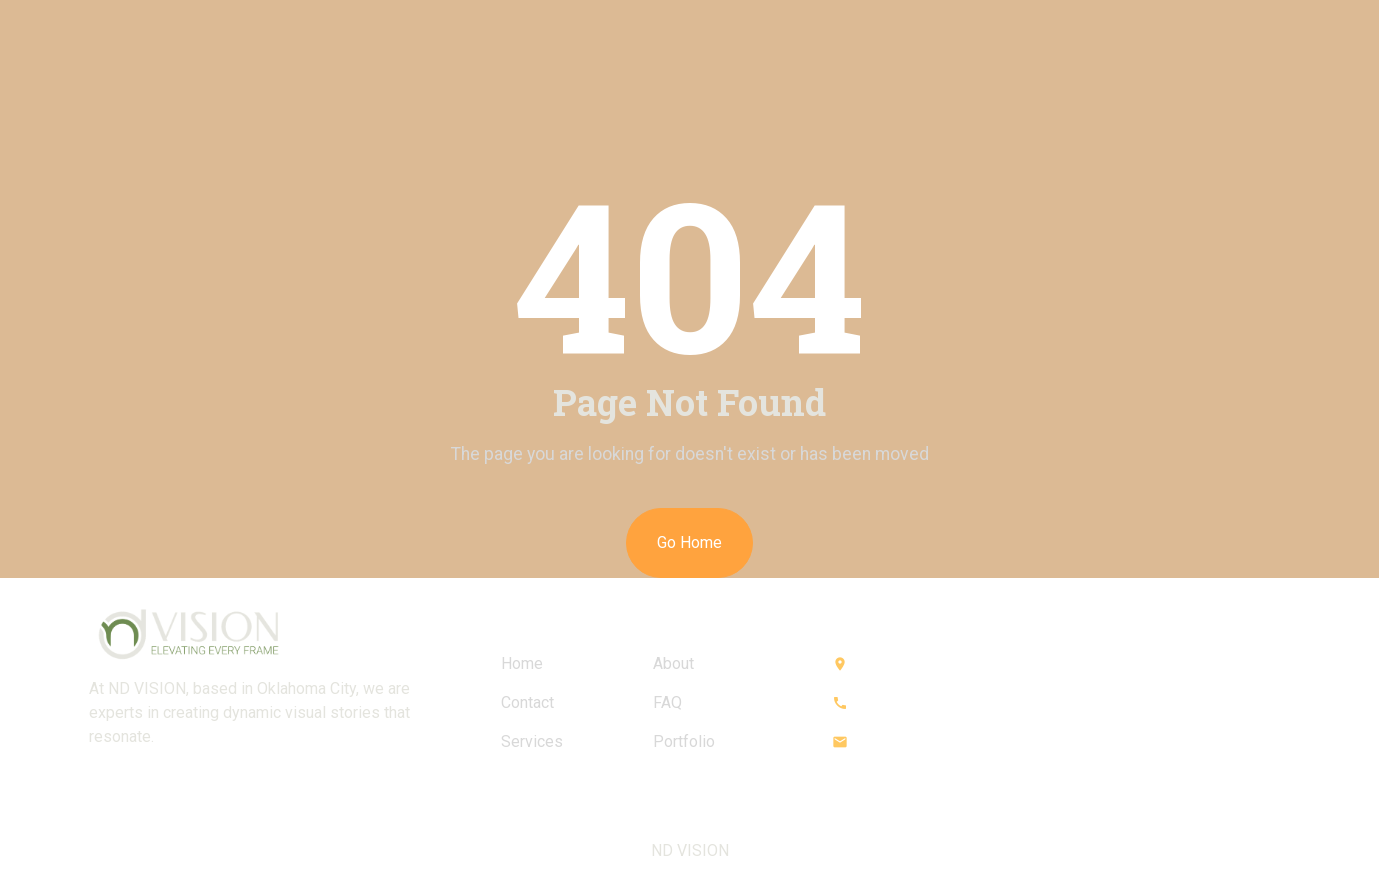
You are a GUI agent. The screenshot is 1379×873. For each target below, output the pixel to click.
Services (532, 741)
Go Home (689, 542)
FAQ (667, 702)
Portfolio (684, 741)
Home (522, 663)
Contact (527, 702)
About (673, 663)
